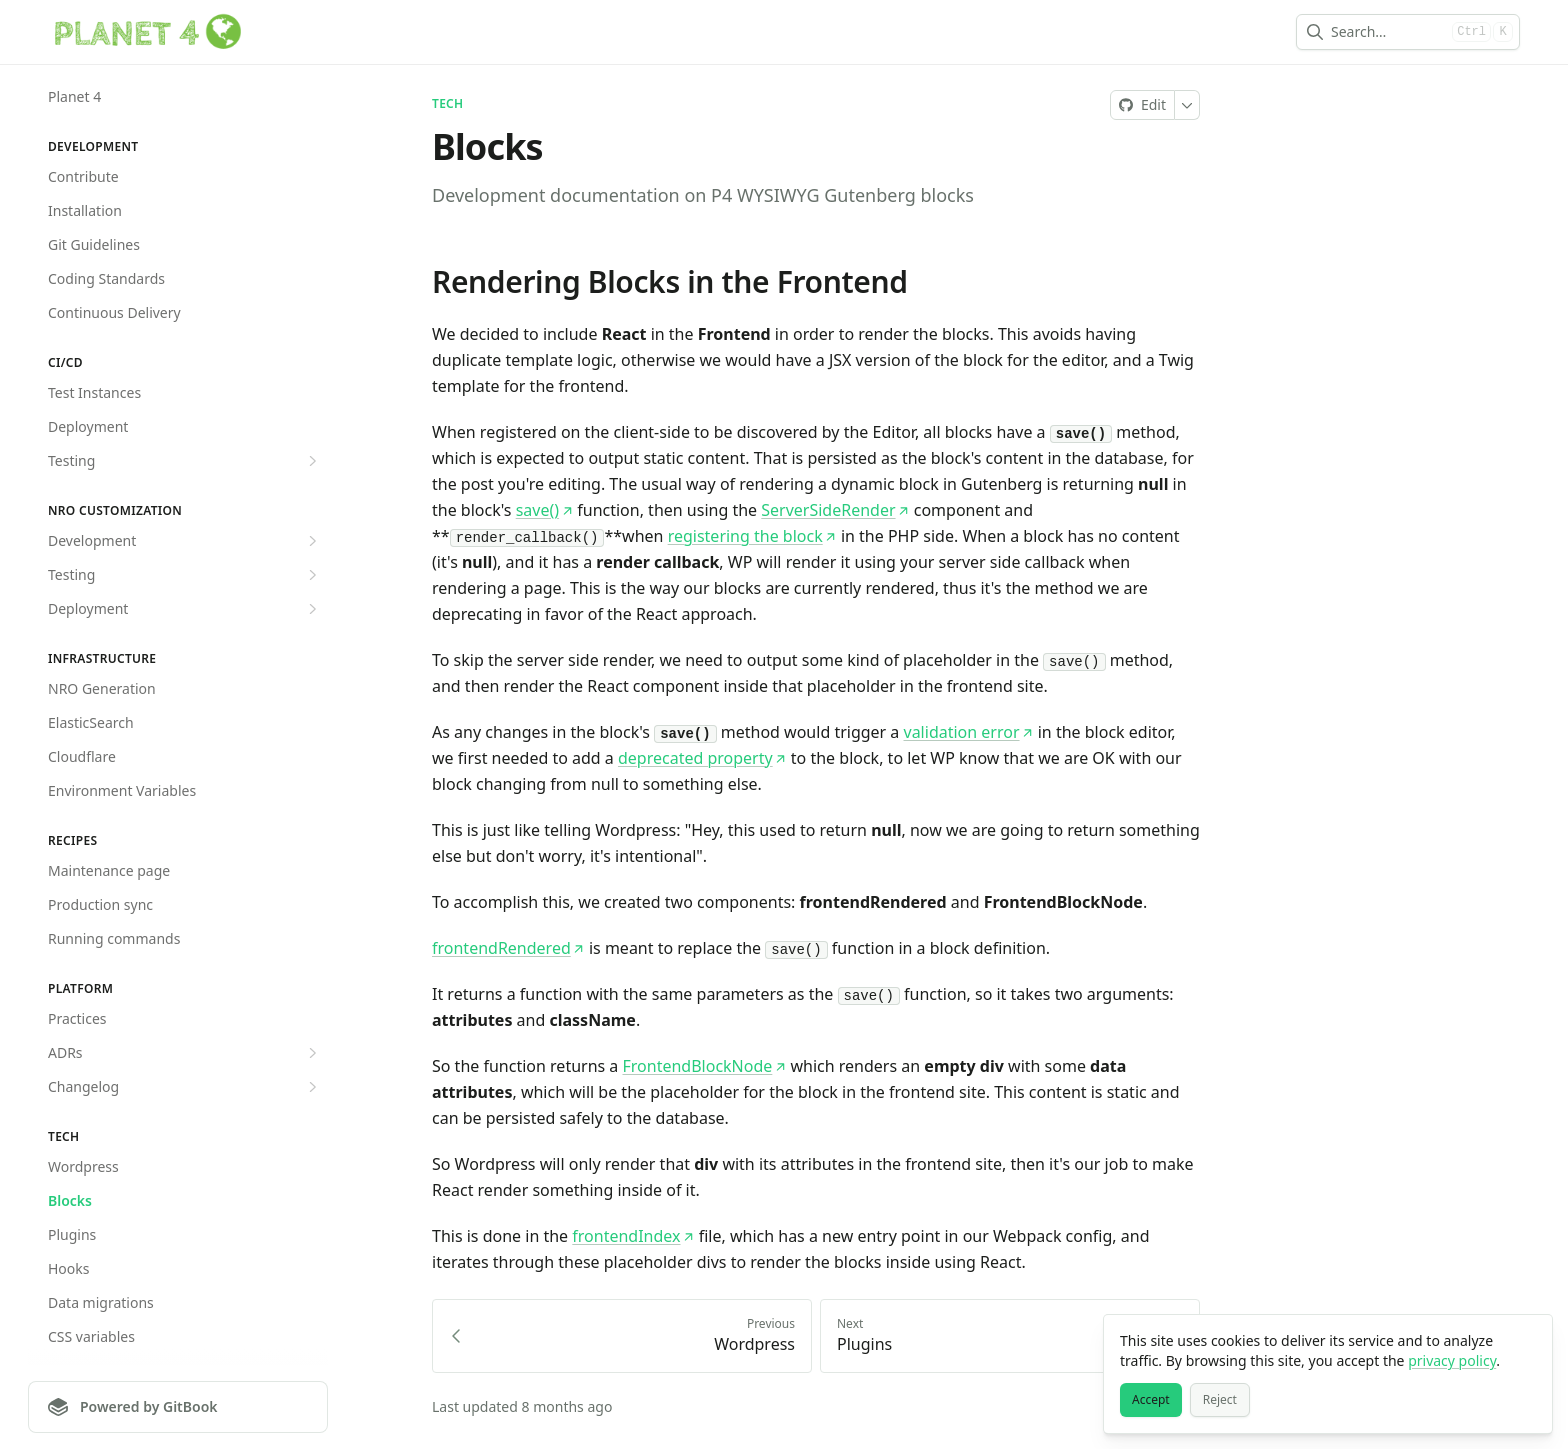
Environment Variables (122, 790)
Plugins (72, 1234)
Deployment (88, 426)
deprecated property (702, 758)
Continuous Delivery (114, 312)
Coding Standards (106, 278)
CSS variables (91, 1336)
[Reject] (1220, 1400)
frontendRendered (508, 948)
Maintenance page (109, 870)
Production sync (100, 904)
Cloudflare (82, 756)
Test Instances (94, 392)
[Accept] (1151, 1400)
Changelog (185, 1087)
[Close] (1528, 1339)
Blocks (70, 1200)
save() (544, 510)
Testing (185, 461)
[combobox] (1387, 32)
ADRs (185, 1053)
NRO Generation (102, 688)
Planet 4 (74, 96)
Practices (77, 1018)
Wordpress (83, 1166)
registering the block (752, 536)
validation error (969, 732)
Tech (447, 104)
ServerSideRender (835, 510)
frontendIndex (633, 1236)
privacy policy (1452, 1360)
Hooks (69, 1268)
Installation (85, 210)
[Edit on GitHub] (1142, 105)
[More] (1187, 105)
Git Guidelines (94, 244)
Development (185, 541)
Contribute (83, 176)
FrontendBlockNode (705, 1066)
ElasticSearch (91, 722)
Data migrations (101, 1302)
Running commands (114, 938)
